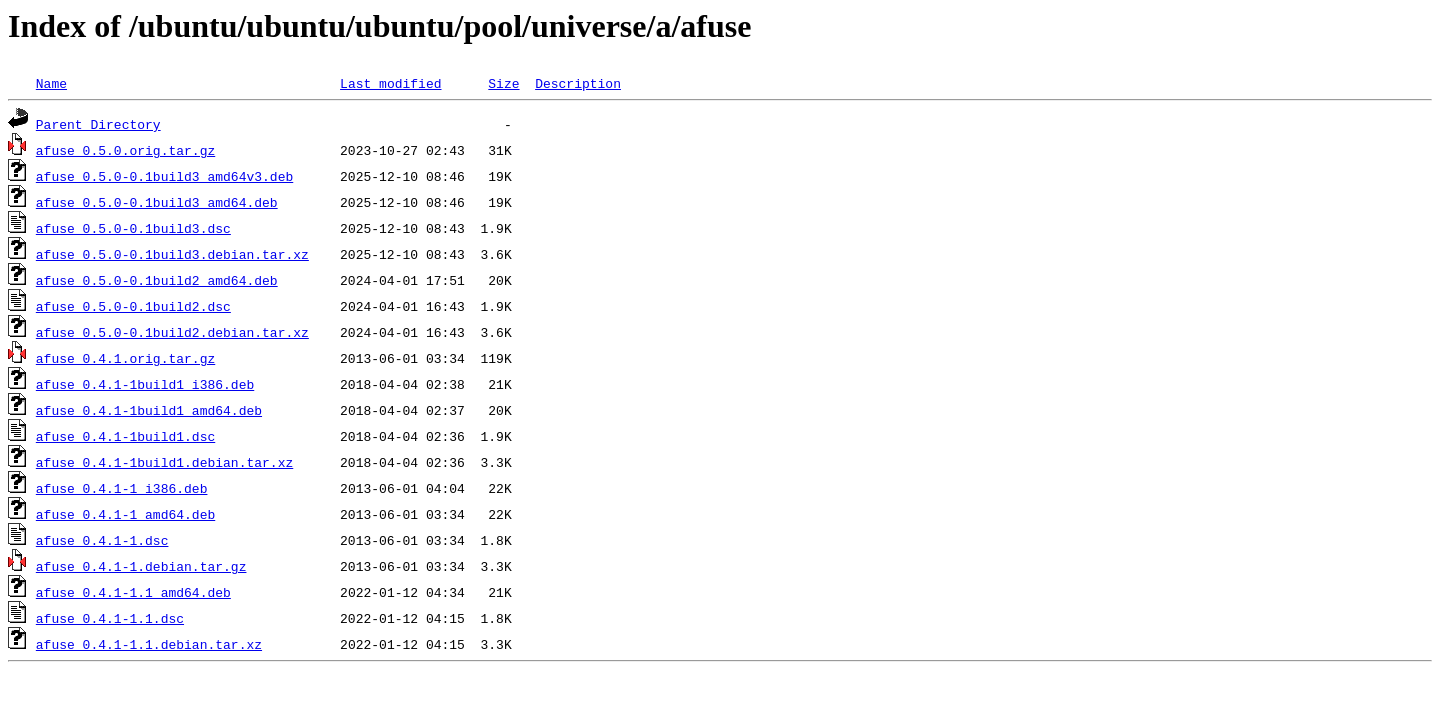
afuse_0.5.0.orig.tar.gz (125, 150)
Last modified (390, 83)
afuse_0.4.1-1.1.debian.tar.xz (149, 644)
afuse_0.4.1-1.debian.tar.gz (141, 566)
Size (503, 83)
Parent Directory (98, 124)
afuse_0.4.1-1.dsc (102, 540)
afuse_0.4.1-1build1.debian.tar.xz (164, 462)
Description (578, 83)
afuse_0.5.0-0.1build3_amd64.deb (157, 202)
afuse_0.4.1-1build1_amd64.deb (149, 410)
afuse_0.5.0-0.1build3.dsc (133, 228)
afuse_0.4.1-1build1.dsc (125, 436)
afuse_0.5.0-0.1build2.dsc (133, 306)
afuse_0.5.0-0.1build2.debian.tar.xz (172, 332)
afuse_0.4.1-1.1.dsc (110, 618)
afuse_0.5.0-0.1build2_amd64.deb (157, 280)
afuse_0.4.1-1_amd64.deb (125, 514)
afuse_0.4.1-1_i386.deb (122, 488)
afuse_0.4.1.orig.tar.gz (125, 358)
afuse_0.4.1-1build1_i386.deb (145, 384)
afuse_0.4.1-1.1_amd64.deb (133, 592)
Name (51, 83)
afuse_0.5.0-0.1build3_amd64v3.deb (164, 176)
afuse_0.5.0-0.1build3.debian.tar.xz (172, 254)
